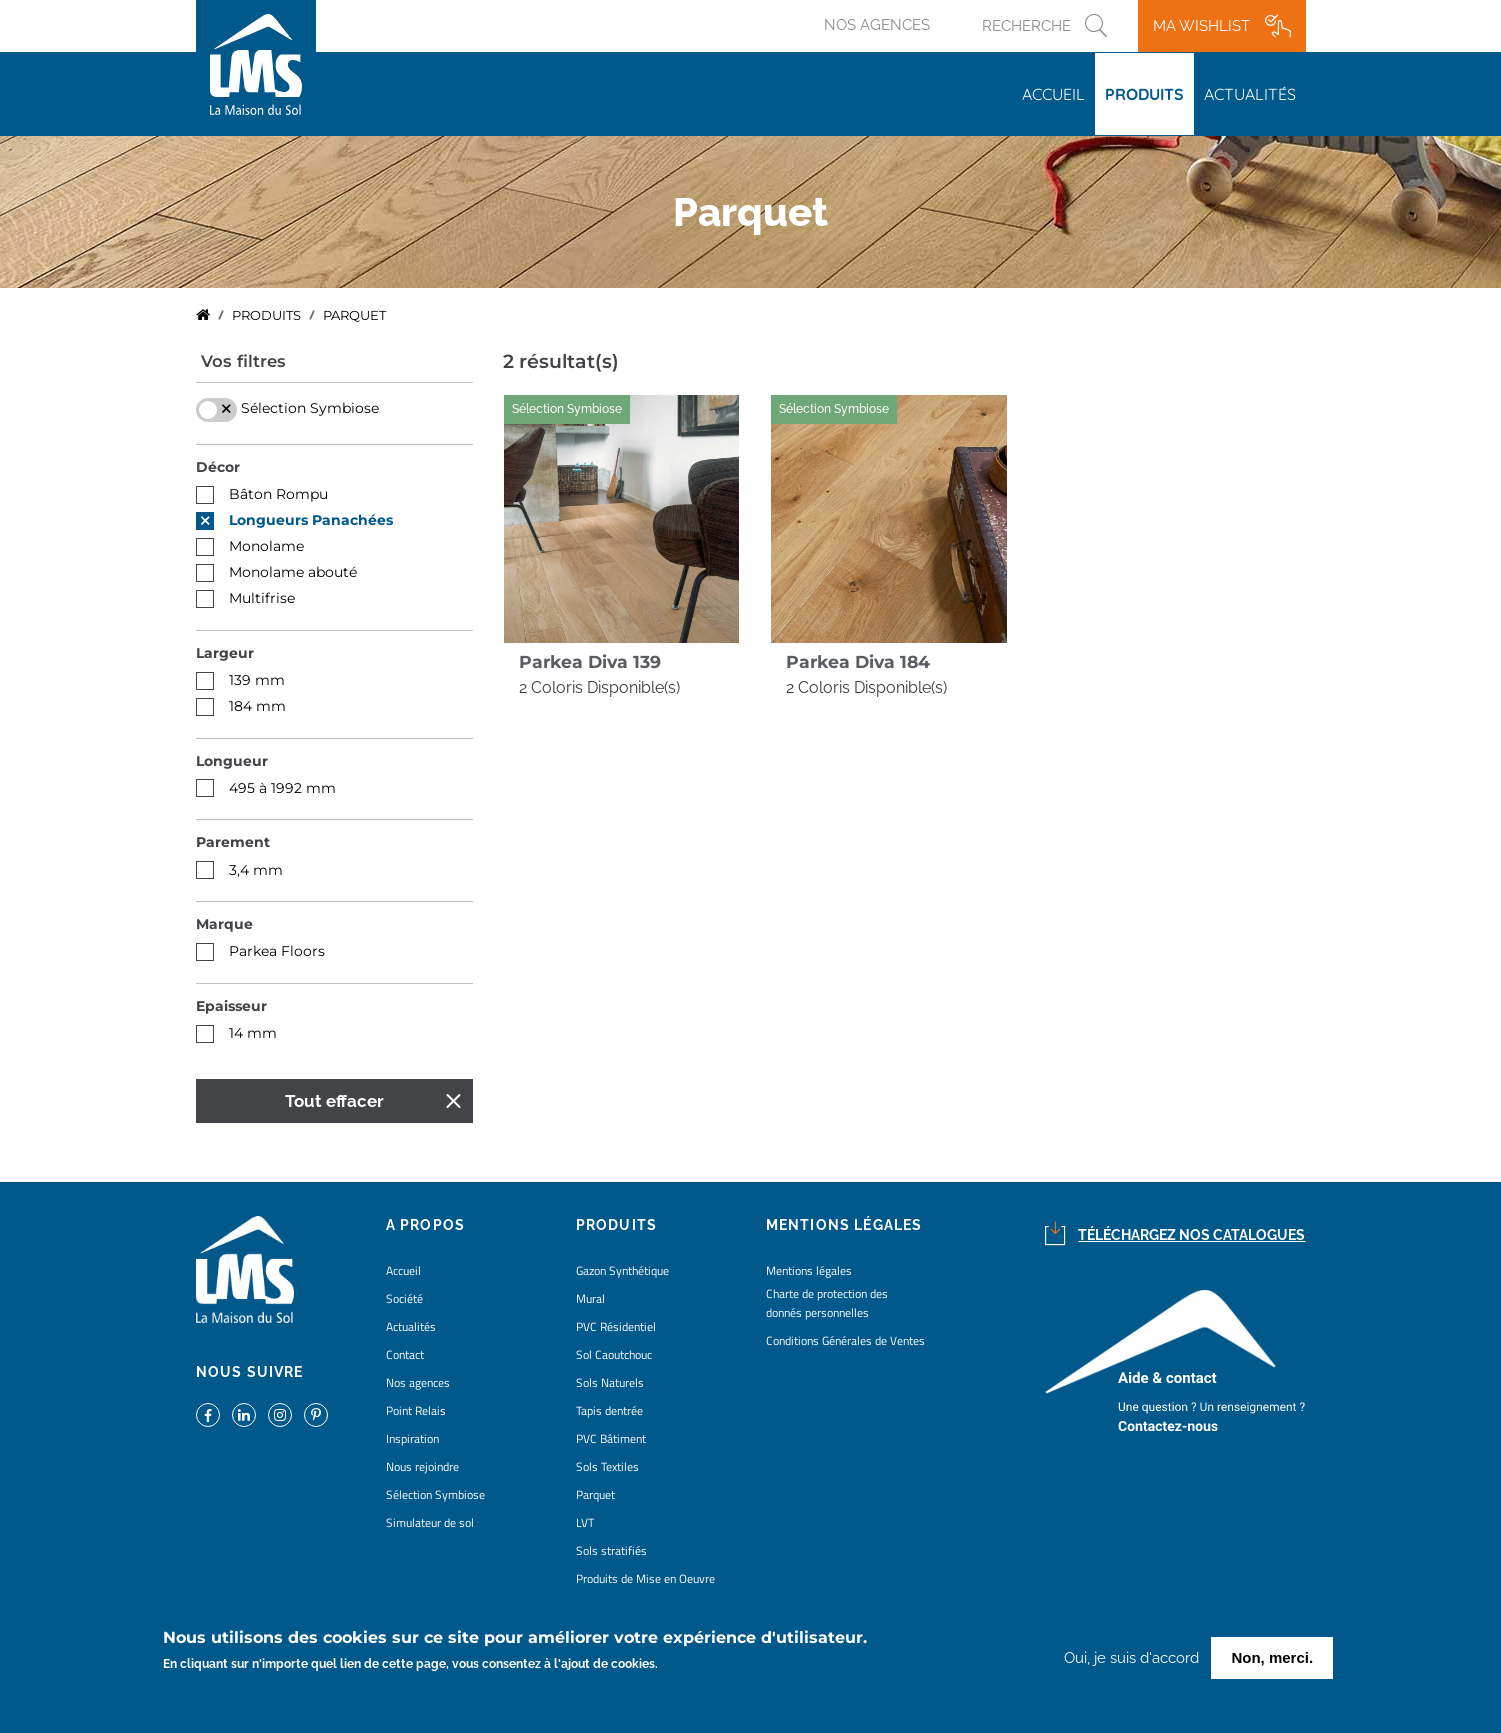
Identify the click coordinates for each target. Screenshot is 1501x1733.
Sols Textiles (607, 1466)
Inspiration (412, 1438)
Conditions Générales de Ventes (845, 1340)
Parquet (595, 1494)
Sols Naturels (610, 1382)
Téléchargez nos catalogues (1191, 1235)
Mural (590, 1298)
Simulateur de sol (430, 1522)
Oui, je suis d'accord (1131, 1659)
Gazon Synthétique (622, 1270)
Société (404, 1298)
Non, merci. (1272, 1658)
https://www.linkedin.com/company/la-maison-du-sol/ (244, 1415)
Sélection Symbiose (435, 1494)
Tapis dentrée (609, 1410)
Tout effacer (334, 1101)
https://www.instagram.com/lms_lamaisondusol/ (280, 1415)
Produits (1144, 94)
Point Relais (416, 1410)
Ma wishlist (1201, 26)
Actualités (1250, 94)
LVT (585, 1522)
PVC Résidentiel (616, 1326)
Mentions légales (809, 1270)
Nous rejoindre (422, 1466)
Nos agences (877, 25)
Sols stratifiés (611, 1550)
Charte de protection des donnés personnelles (827, 1303)
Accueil (1053, 94)
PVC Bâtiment (611, 1438)
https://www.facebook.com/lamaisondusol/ (208, 1415)
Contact (405, 1354)
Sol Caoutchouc (614, 1354)
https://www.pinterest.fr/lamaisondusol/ (316, 1415)
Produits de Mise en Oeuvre (645, 1578)
